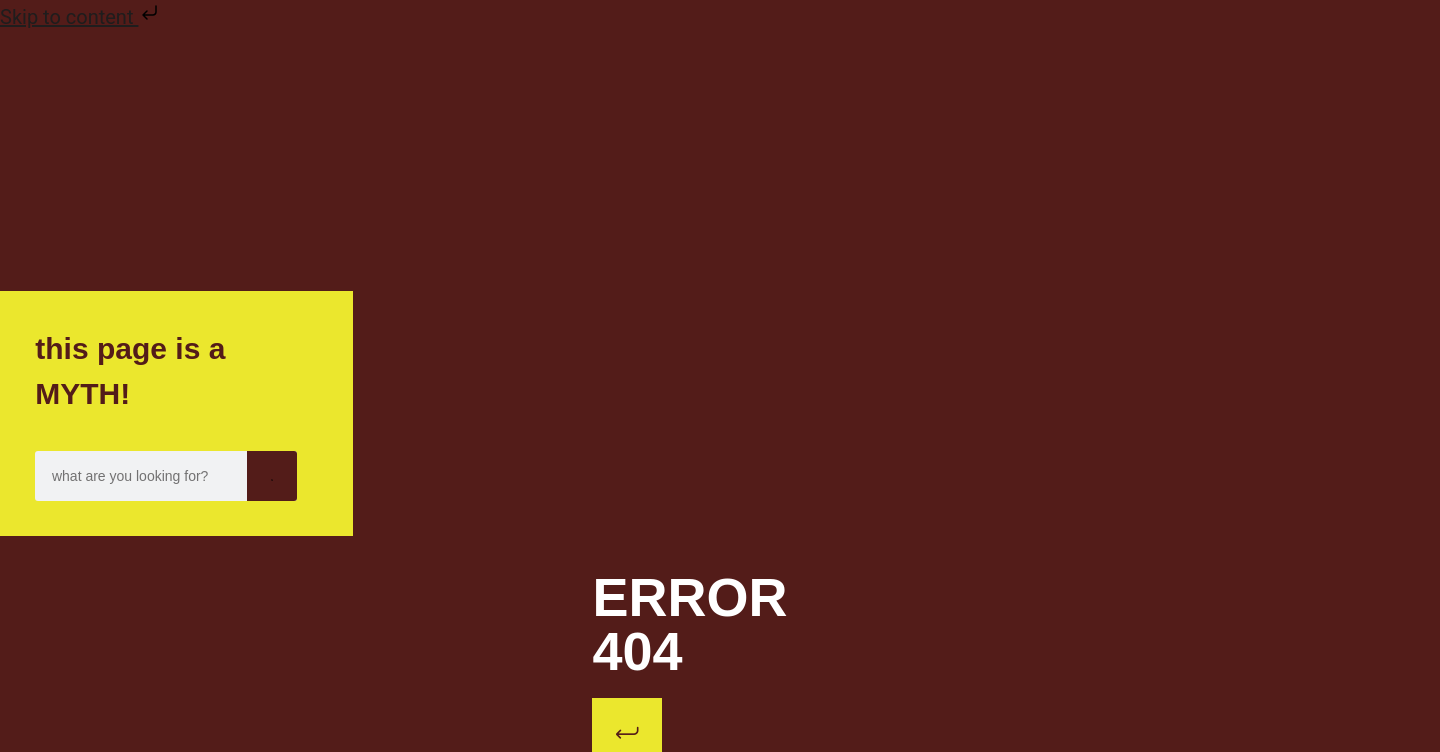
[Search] (272, 476)
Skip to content (81, 17)
